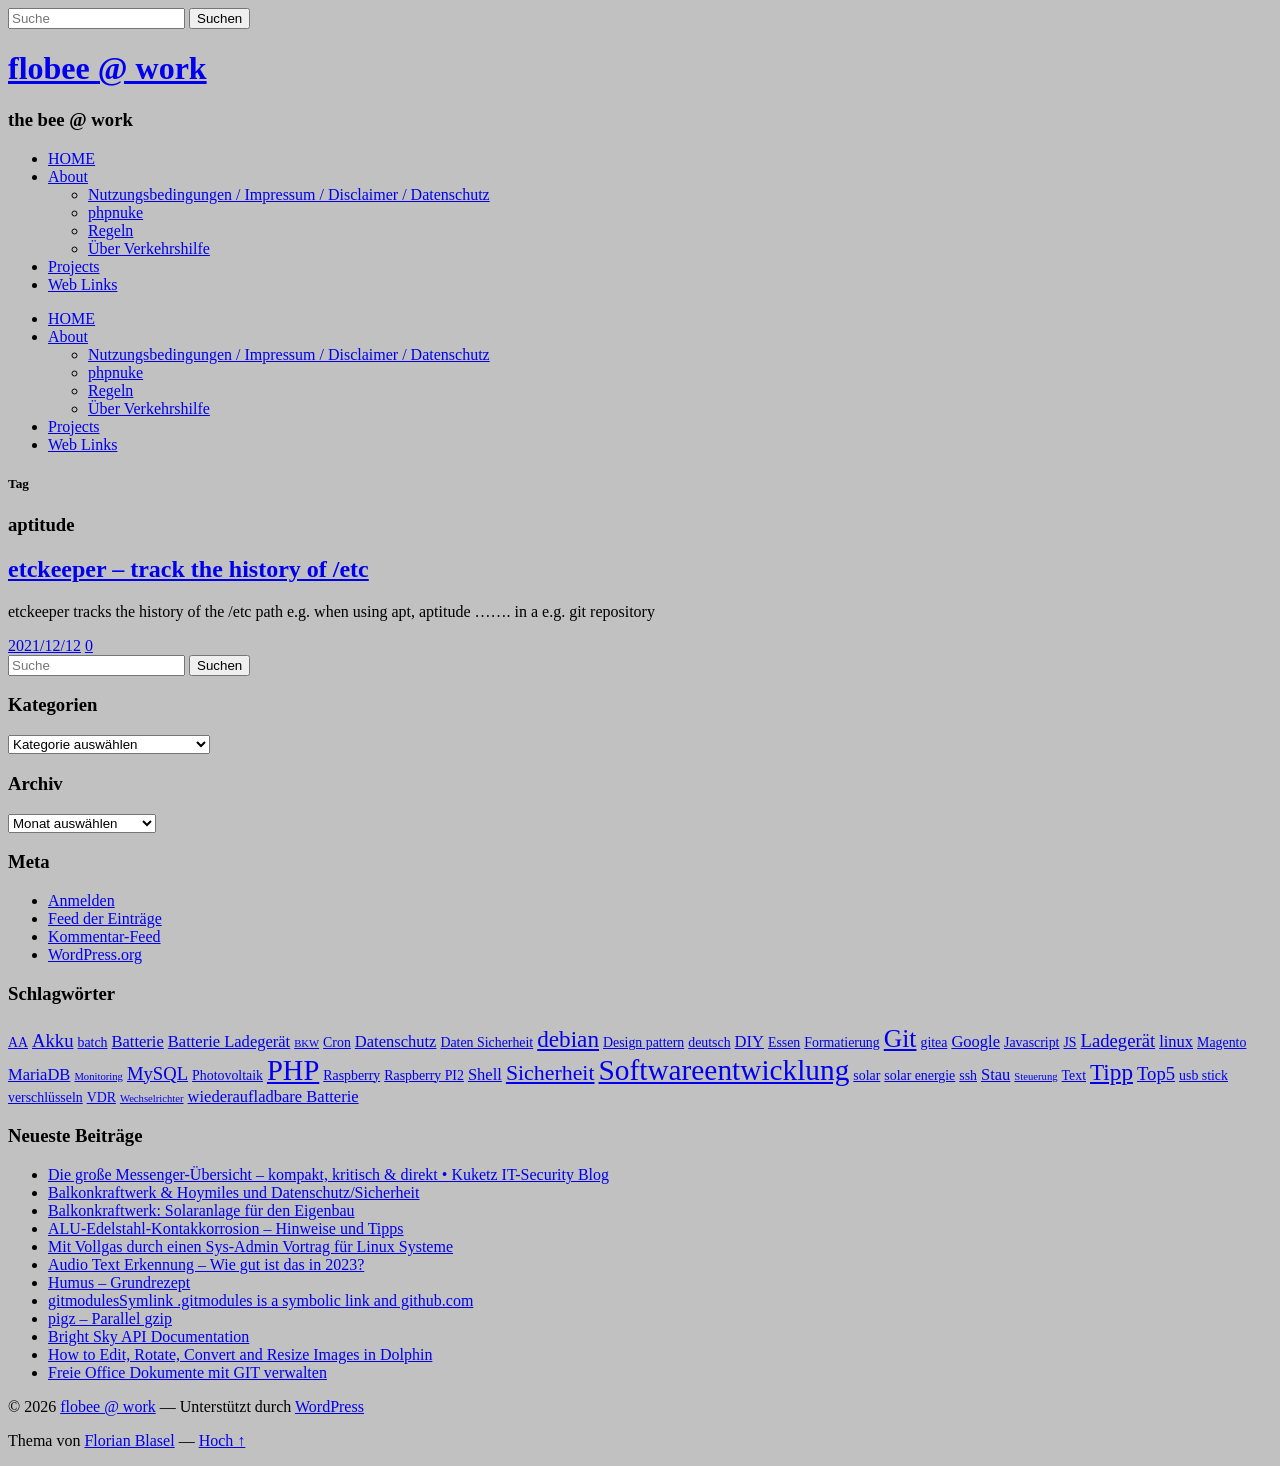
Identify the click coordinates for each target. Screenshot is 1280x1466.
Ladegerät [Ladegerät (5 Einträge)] (1118, 1040)
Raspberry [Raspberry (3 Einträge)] (351, 1075)
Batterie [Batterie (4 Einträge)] (138, 1041)
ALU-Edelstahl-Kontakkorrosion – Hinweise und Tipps (226, 1228)
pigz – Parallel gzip (110, 1318)
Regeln (110, 230)
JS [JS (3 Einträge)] (1069, 1042)
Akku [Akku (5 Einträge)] (52, 1040)
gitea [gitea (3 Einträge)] (933, 1042)
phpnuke (115, 212)
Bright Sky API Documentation (148, 1336)
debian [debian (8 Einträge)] (568, 1039)
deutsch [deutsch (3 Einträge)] (709, 1042)
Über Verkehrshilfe (149, 248)
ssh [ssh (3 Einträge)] (968, 1075)
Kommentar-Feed (104, 936)
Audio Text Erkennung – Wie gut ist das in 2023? (206, 1264)
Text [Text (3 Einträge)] (1074, 1075)
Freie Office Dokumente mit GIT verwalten (187, 1372)
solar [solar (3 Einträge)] (866, 1075)
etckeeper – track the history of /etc (188, 569)
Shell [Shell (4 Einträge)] (485, 1074)
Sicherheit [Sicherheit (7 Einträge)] (550, 1073)
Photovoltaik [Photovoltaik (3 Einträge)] (227, 1075)
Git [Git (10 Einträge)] (900, 1038)
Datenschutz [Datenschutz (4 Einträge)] (396, 1041)
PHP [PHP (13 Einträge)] (293, 1070)
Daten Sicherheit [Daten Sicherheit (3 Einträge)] (486, 1042)
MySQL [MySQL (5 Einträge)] (157, 1073)
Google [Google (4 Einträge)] (975, 1041)
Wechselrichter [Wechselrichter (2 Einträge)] (152, 1098)
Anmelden (81, 900)
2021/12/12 (44, 645)
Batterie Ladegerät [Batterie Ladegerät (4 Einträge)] (229, 1041)
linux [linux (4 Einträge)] (1176, 1041)
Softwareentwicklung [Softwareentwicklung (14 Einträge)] (724, 1070)
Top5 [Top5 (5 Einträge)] (1156, 1073)
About (68, 176)
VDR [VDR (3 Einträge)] (101, 1097)
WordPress (329, 1406)
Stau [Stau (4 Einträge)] (995, 1074)
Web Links (82, 284)
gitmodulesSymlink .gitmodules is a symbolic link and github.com (260, 1300)
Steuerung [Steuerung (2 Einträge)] (1035, 1076)
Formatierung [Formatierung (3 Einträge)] (841, 1042)
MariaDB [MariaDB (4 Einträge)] (39, 1074)
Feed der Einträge (105, 918)
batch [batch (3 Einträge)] (93, 1042)
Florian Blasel (129, 1440)
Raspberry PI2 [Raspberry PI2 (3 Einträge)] (424, 1075)
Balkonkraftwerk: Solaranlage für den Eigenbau (201, 1210)
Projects (74, 266)
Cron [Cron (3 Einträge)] (337, 1042)
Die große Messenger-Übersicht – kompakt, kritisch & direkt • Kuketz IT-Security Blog (328, 1174)
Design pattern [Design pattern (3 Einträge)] (643, 1042)
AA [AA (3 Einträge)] (18, 1042)
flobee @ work (107, 68)
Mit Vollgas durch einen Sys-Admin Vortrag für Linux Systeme (250, 1246)
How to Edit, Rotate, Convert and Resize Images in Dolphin (240, 1354)
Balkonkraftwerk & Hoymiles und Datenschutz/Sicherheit (233, 1192)
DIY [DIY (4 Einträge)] (749, 1041)
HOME (71, 158)
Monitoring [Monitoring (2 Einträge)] (98, 1076)
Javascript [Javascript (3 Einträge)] (1031, 1042)
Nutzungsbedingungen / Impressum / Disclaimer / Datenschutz (289, 194)
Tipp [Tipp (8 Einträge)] (1111, 1072)
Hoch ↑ (222, 1440)
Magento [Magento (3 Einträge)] (1221, 1042)
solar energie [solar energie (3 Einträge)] (919, 1075)
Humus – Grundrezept (119, 1282)
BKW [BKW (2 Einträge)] (306, 1043)
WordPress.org (95, 954)
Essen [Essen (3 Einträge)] (784, 1042)
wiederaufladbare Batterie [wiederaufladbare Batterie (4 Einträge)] (273, 1096)
